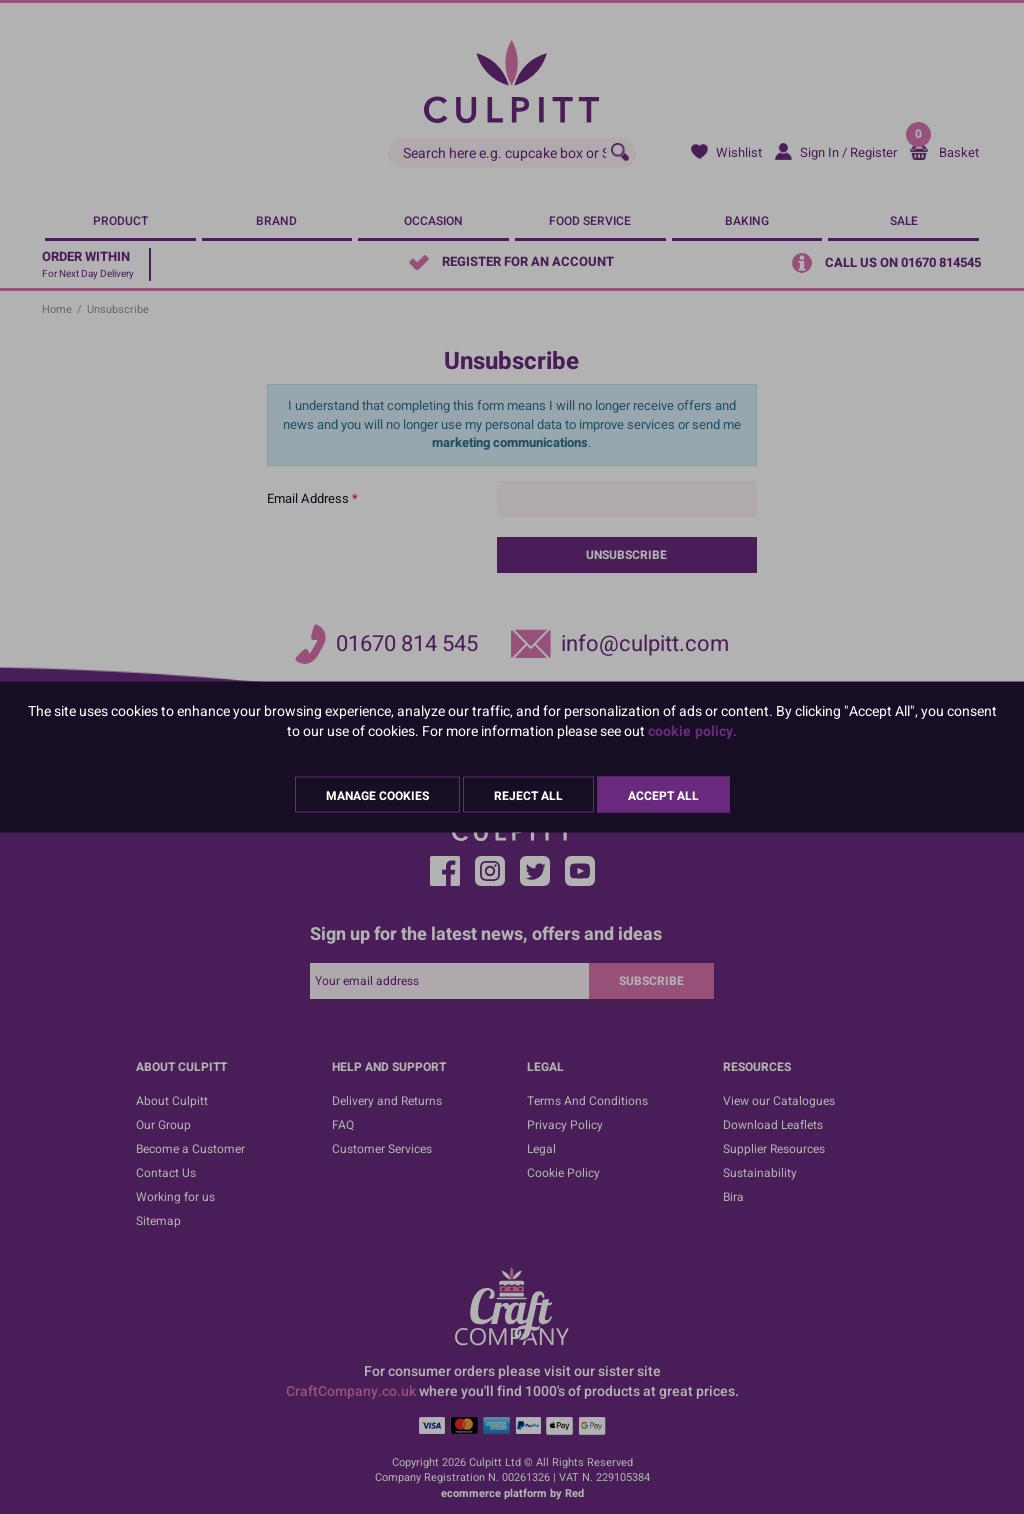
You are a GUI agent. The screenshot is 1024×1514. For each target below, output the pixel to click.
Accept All (663, 796)
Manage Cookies (377, 796)
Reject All (528, 796)
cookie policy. (692, 731)
